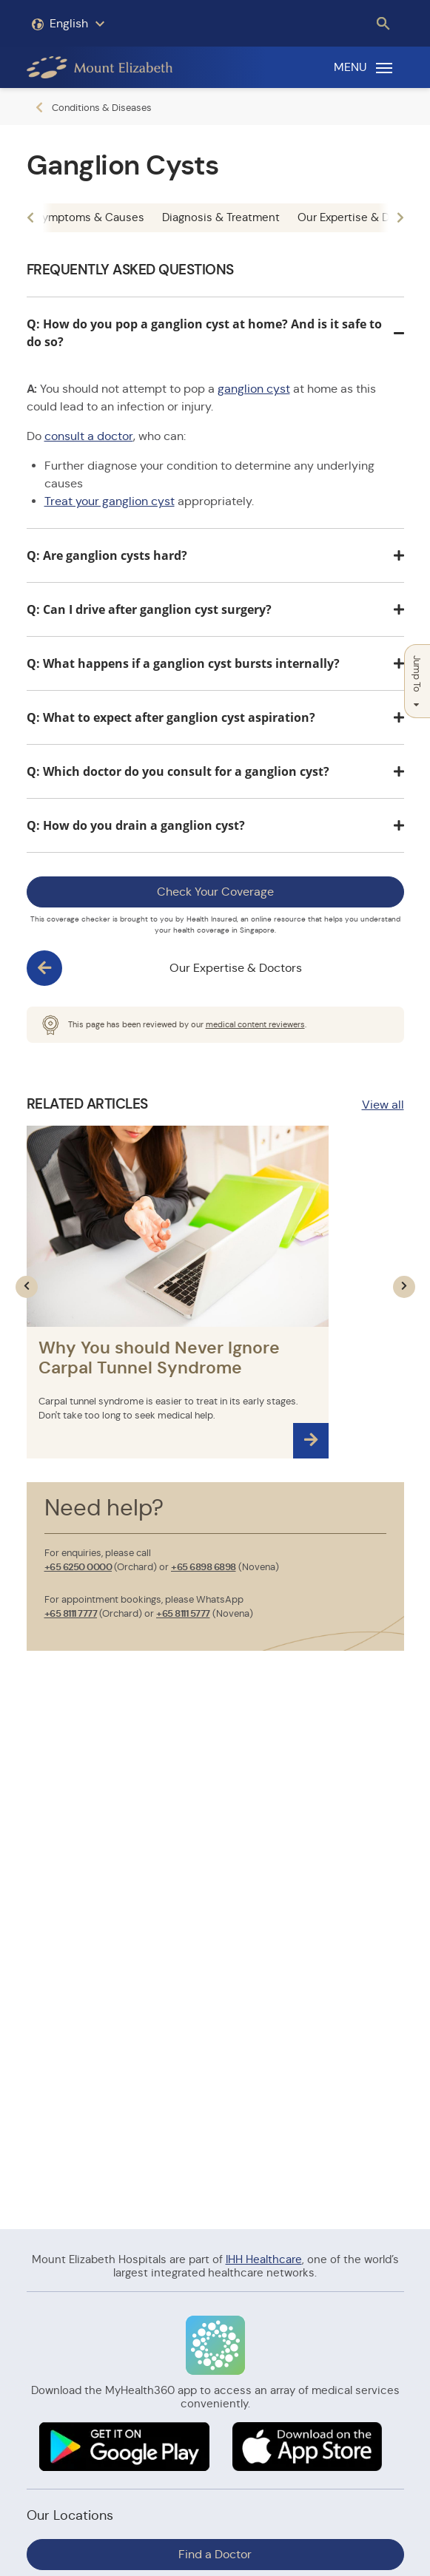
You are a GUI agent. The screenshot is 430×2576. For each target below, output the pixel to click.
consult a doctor (88, 436)
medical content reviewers (255, 1024)
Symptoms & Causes (90, 217)
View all (383, 1105)
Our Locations (70, 2515)
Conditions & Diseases (102, 107)
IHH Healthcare (264, 2259)
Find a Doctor (215, 2554)
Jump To (417, 681)
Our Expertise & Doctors (235, 968)
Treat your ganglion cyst (109, 501)
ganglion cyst (254, 389)
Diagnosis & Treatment (221, 217)
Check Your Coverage (215, 892)
